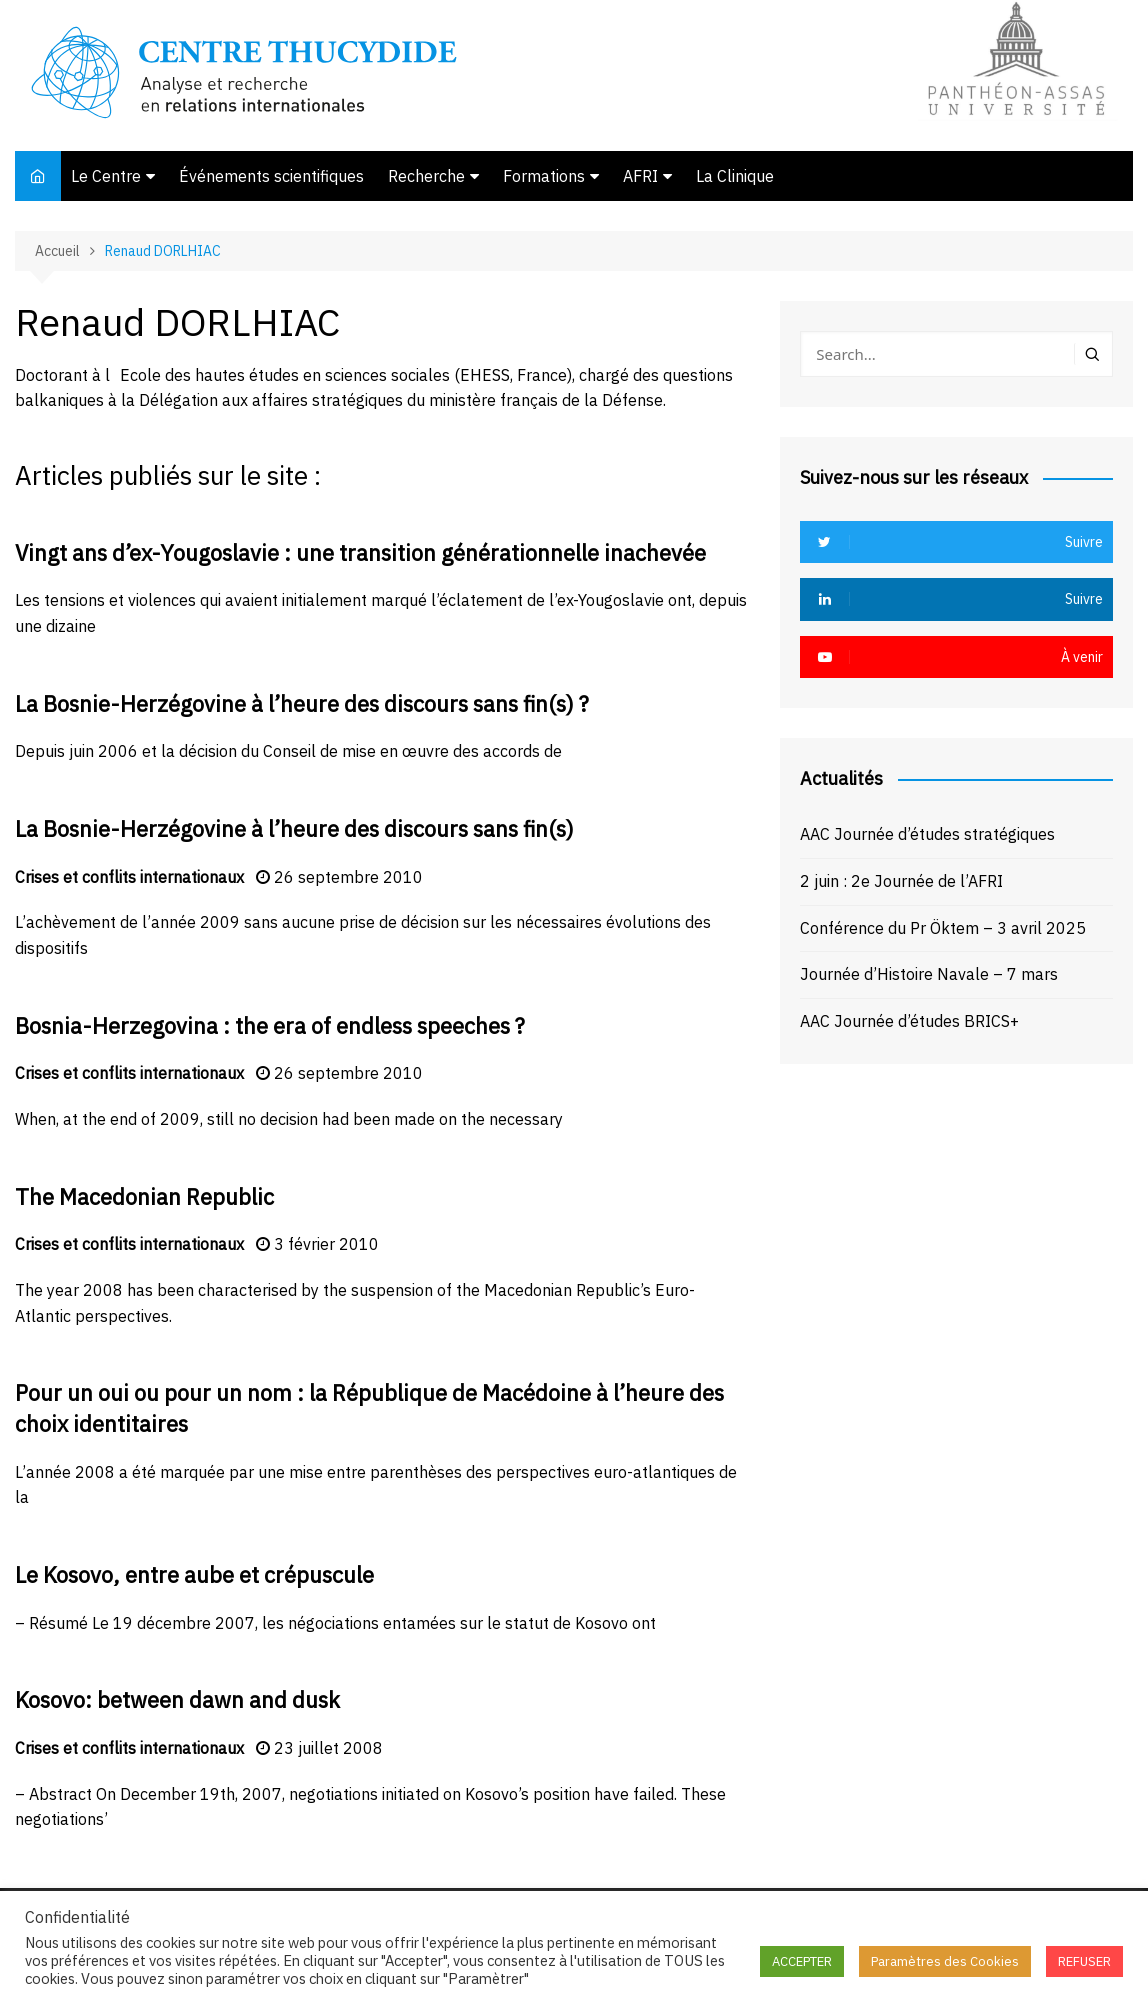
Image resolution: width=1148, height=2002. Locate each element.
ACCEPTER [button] (802, 1961)
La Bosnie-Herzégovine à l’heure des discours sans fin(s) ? (302, 703)
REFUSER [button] (1084, 1961)
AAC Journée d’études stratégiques (927, 834)
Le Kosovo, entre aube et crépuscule (194, 1574)
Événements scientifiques (271, 176)
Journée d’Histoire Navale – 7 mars (929, 974)
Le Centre (106, 176)
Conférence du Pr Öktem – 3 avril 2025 (943, 928)
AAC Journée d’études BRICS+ (909, 1021)
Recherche (426, 176)
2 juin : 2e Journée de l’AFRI (901, 881)
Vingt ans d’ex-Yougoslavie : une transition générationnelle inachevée (360, 552)
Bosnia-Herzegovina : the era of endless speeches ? (270, 1025)
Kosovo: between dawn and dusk (177, 1699)
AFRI (640, 176)
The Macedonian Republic (144, 1196)
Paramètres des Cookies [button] (945, 1961)
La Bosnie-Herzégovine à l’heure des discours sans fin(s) (294, 828)
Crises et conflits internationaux (129, 877)
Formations (544, 176)
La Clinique (735, 176)
